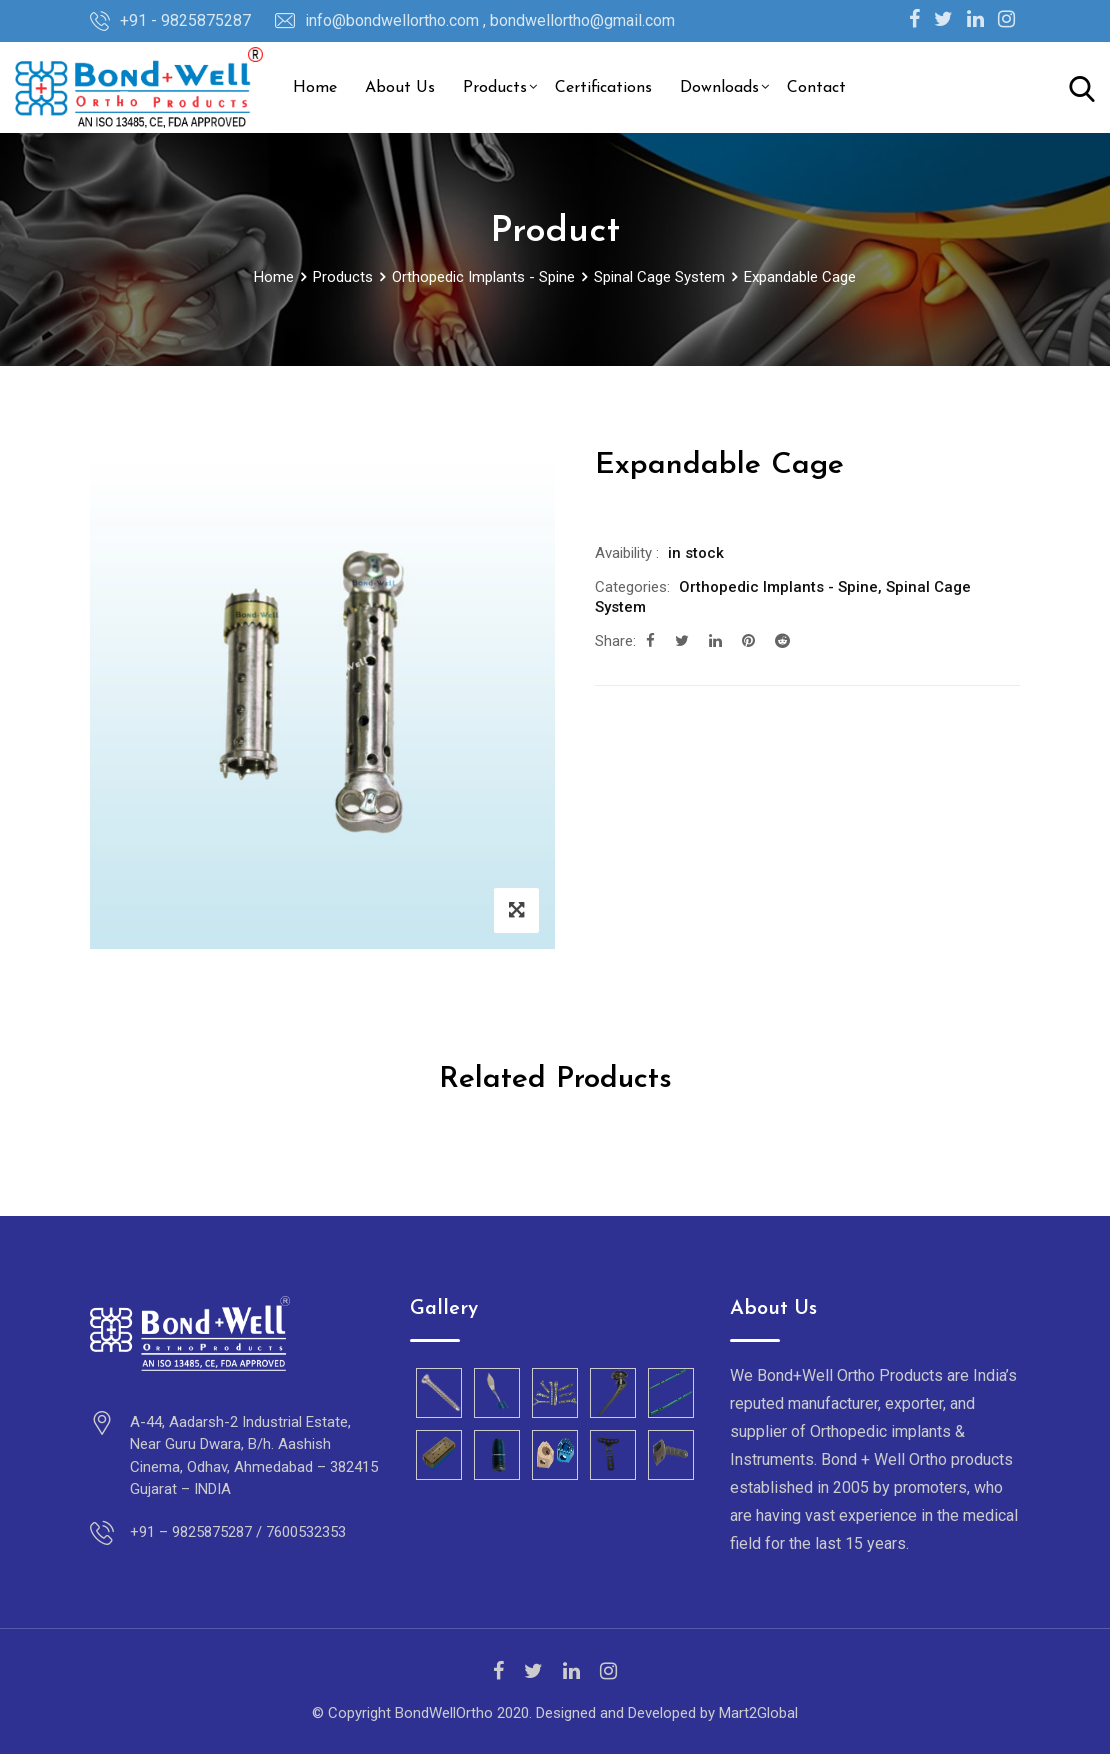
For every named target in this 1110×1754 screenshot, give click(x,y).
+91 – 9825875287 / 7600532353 (238, 1532)
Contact (816, 88)
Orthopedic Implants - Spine (778, 587)
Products (495, 88)
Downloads (719, 88)
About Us (400, 88)
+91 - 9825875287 (185, 20)
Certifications (603, 88)
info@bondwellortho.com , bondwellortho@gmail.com (490, 20)
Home (315, 88)
